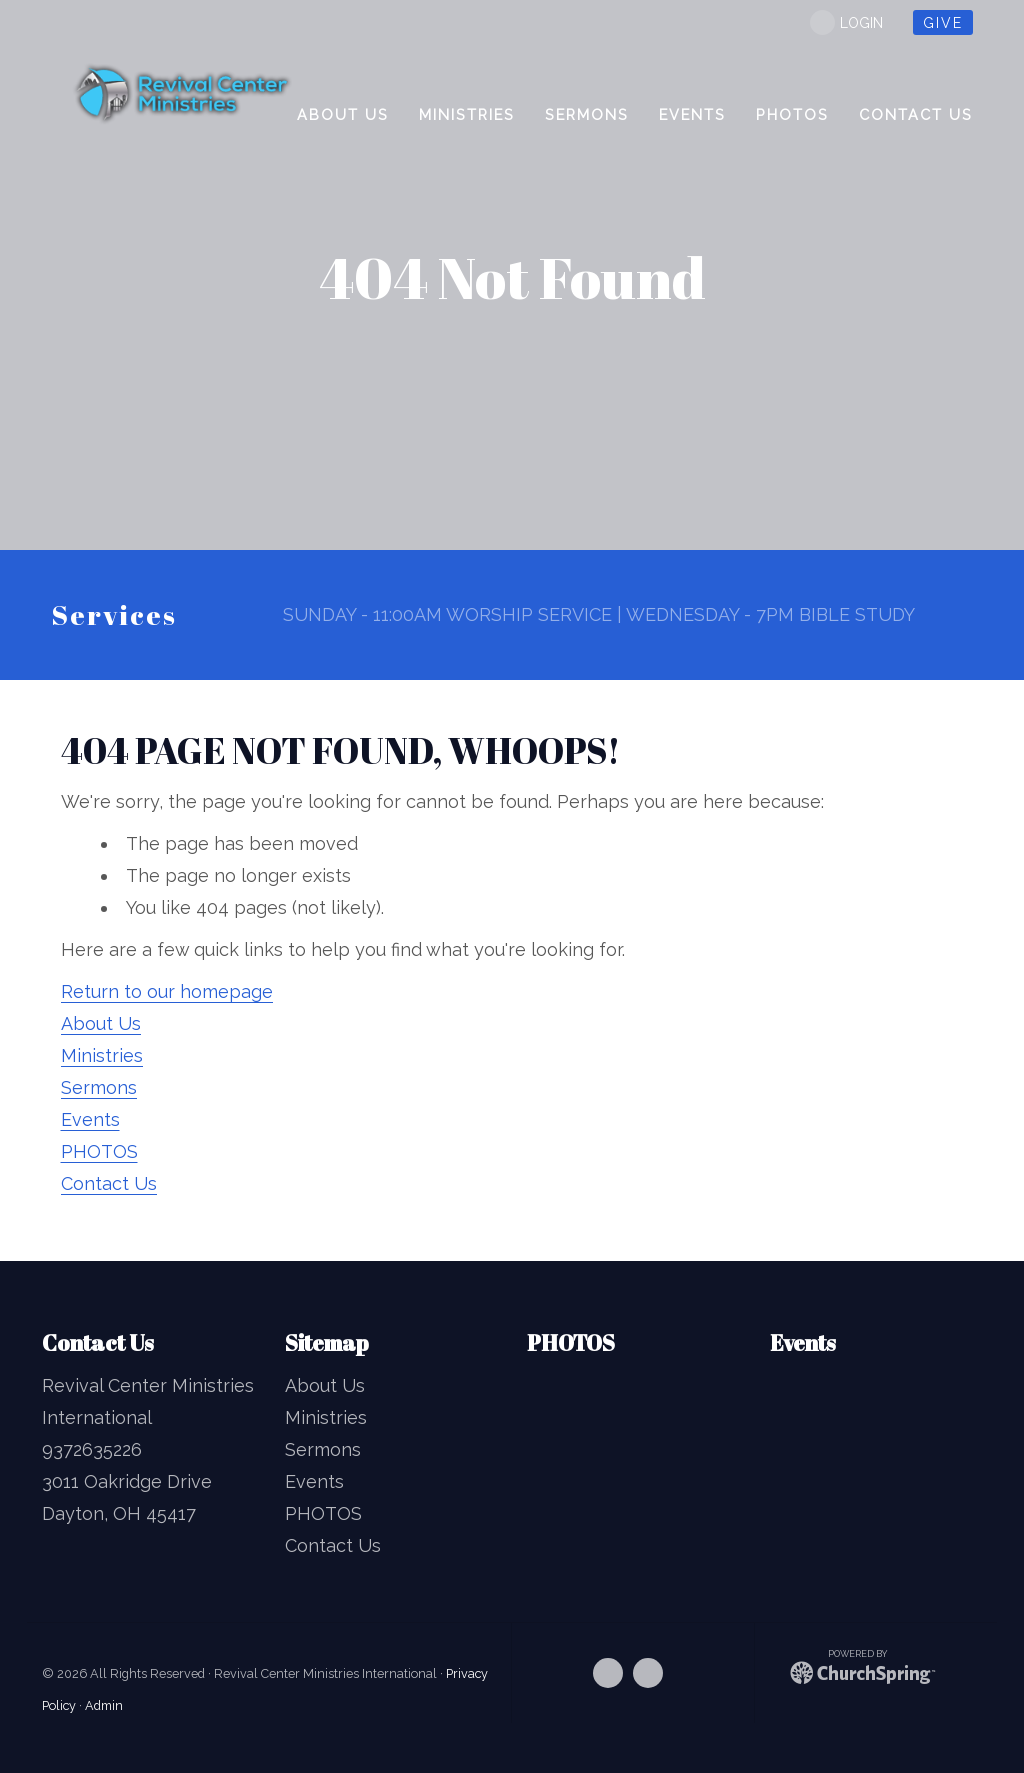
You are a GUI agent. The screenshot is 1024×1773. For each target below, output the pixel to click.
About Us (101, 1023)
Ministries (102, 1055)
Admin (104, 1705)
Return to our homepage (167, 991)
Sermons (99, 1087)
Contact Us (109, 1183)
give (943, 23)
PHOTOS (99, 1151)
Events (90, 1119)
